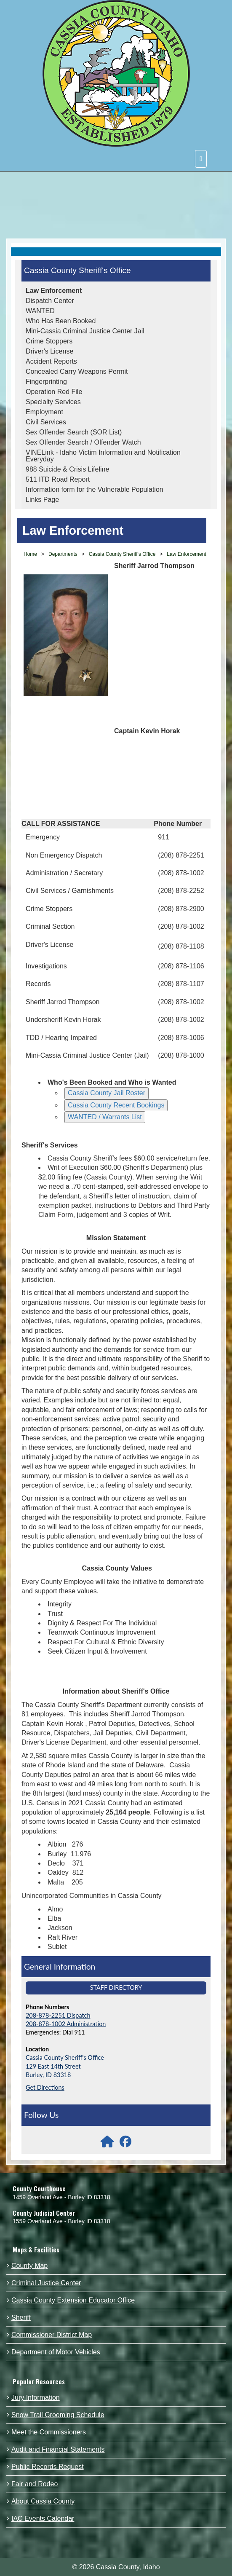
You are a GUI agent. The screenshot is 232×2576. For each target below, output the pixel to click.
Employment (44, 411)
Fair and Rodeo (34, 2484)
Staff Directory (116, 1987)
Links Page (42, 499)
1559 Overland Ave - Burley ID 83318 (61, 2221)
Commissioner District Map (51, 2334)
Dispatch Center (50, 300)
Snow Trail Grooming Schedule (57, 2414)
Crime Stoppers (49, 341)
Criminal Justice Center (46, 2283)
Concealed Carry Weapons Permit (77, 371)
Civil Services (46, 422)
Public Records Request (47, 2466)
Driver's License (49, 351)
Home (30, 554)
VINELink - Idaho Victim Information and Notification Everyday (103, 456)
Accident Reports (51, 361)
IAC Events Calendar (42, 2518)
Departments (62, 554)
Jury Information (35, 2397)
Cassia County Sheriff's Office (77, 270)
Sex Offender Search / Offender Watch (83, 442)
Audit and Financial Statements (57, 2449)
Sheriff (21, 2317)
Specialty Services (53, 401)
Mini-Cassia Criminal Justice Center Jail (85, 331)
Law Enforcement (54, 290)
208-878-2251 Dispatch (58, 2015)
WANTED (40, 310)
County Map (29, 2265)
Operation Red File (54, 391)
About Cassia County (43, 2501)
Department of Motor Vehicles (55, 2352)
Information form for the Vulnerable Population (94, 489)
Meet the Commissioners (48, 2432)
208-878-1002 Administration (66, 2023)
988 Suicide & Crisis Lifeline (67, 469)
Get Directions (45, 2087)
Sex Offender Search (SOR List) (74, 432)
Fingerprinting (46, 381)
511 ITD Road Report (58, 479)
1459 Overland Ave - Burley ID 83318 (61, 2197)
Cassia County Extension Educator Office (73, 2300)
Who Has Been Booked (61, 320)
